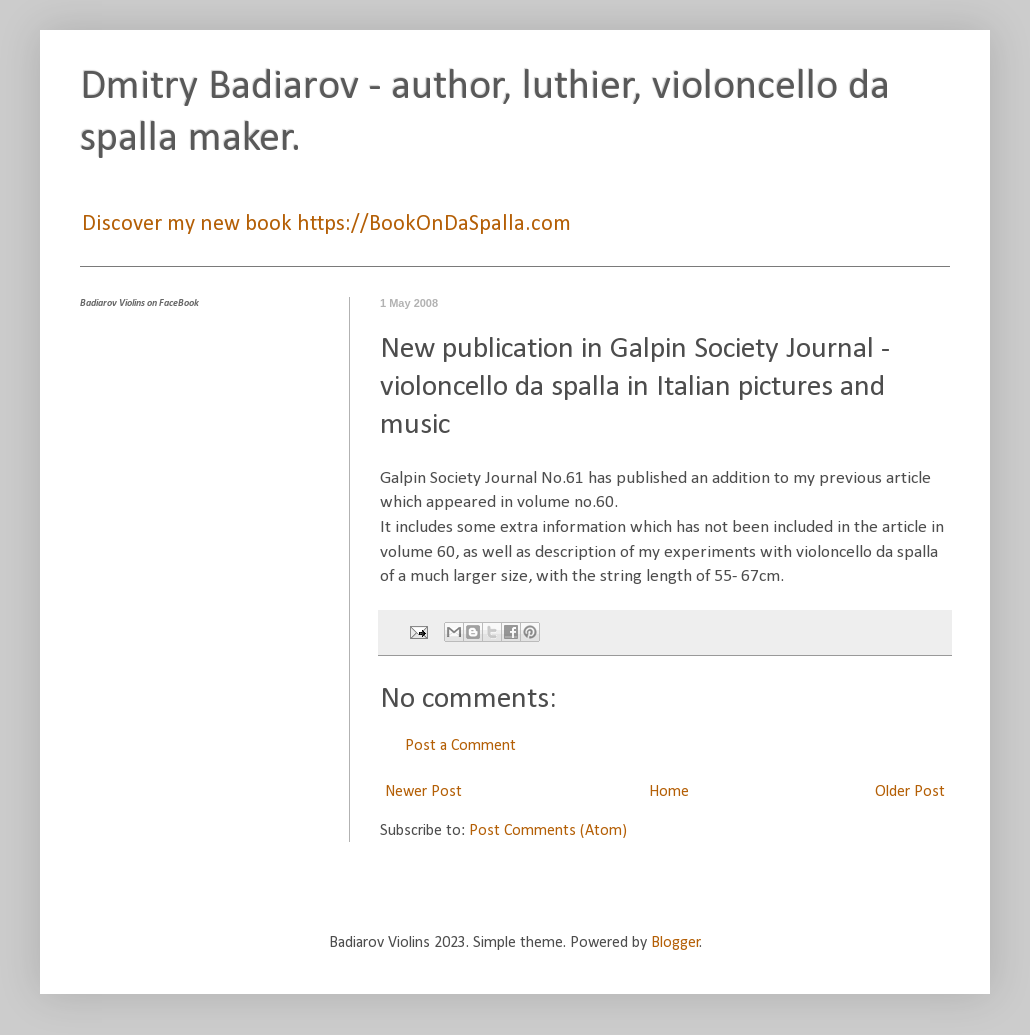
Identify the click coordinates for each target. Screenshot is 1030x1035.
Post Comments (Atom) (548, 831)
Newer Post (423, 792)
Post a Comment (460, 746)
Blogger (675, 943)
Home (669, 792)
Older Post (910, 792)
